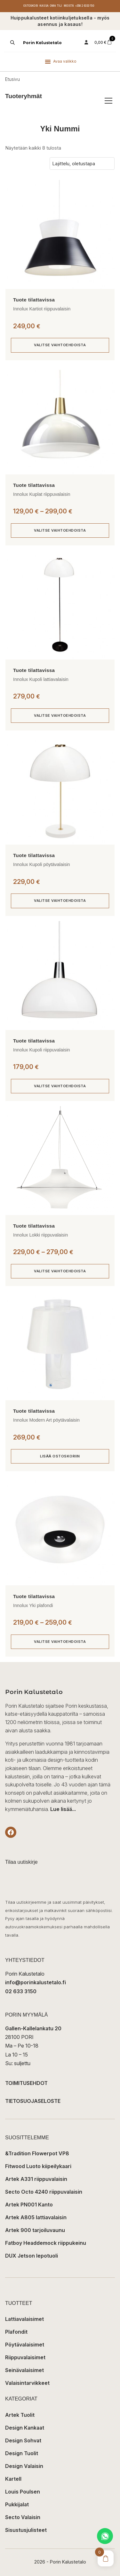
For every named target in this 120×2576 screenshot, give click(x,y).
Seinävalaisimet (24, 2370)
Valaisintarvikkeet (27, 2383)
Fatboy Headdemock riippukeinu (45, 2243)
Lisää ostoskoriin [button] (60, 1456)
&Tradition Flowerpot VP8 (37, 2153)
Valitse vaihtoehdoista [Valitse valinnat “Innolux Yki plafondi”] (60, 1641)
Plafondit (16, 2332)
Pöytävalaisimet (24, 2344)
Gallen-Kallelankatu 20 (33, 2028)
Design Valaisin (24, 2466)
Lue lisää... (63, 1809)
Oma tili (56, 5)
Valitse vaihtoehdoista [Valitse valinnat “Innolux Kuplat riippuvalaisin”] (60, 530)
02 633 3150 (20, 1991)
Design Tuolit (21, 2453)
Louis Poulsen (22, 2491)
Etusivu (12, 79)
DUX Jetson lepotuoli (31, 2255)
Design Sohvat (23, 2440)
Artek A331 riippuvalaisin (36, 2179)
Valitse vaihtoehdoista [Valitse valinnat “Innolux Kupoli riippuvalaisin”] (60, 1086)
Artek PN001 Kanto (29, 2204)
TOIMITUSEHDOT (26, 2083)
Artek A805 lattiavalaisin (36, 2217)
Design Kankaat (24, 2427)
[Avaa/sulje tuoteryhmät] (108, 100)
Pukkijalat (17, 2504)
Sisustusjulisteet (26, 2530)
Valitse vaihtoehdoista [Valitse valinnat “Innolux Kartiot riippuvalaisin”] (60, 345)
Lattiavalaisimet (24, 2319)
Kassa (44, 5)
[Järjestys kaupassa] (82, 163)
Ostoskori (30, 5)
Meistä (69, 5)
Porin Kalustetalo (42, 42)
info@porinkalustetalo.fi (35, 1982)
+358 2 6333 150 (84, 5)
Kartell (13, 2479)
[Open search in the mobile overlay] (12, 42)
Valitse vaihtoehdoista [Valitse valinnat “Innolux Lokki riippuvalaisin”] (60, 1271)
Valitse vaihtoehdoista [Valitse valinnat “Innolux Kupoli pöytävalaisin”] (60, 900)
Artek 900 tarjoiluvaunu (35, 2230)
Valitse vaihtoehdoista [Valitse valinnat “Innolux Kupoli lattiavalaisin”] (60, 715)
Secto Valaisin (22, 2517)
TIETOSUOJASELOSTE (32, 2101)
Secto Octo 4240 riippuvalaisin (43, 2192)
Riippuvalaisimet (25, 2357)
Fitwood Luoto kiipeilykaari (38, 2166)
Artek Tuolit (20, 2415)
